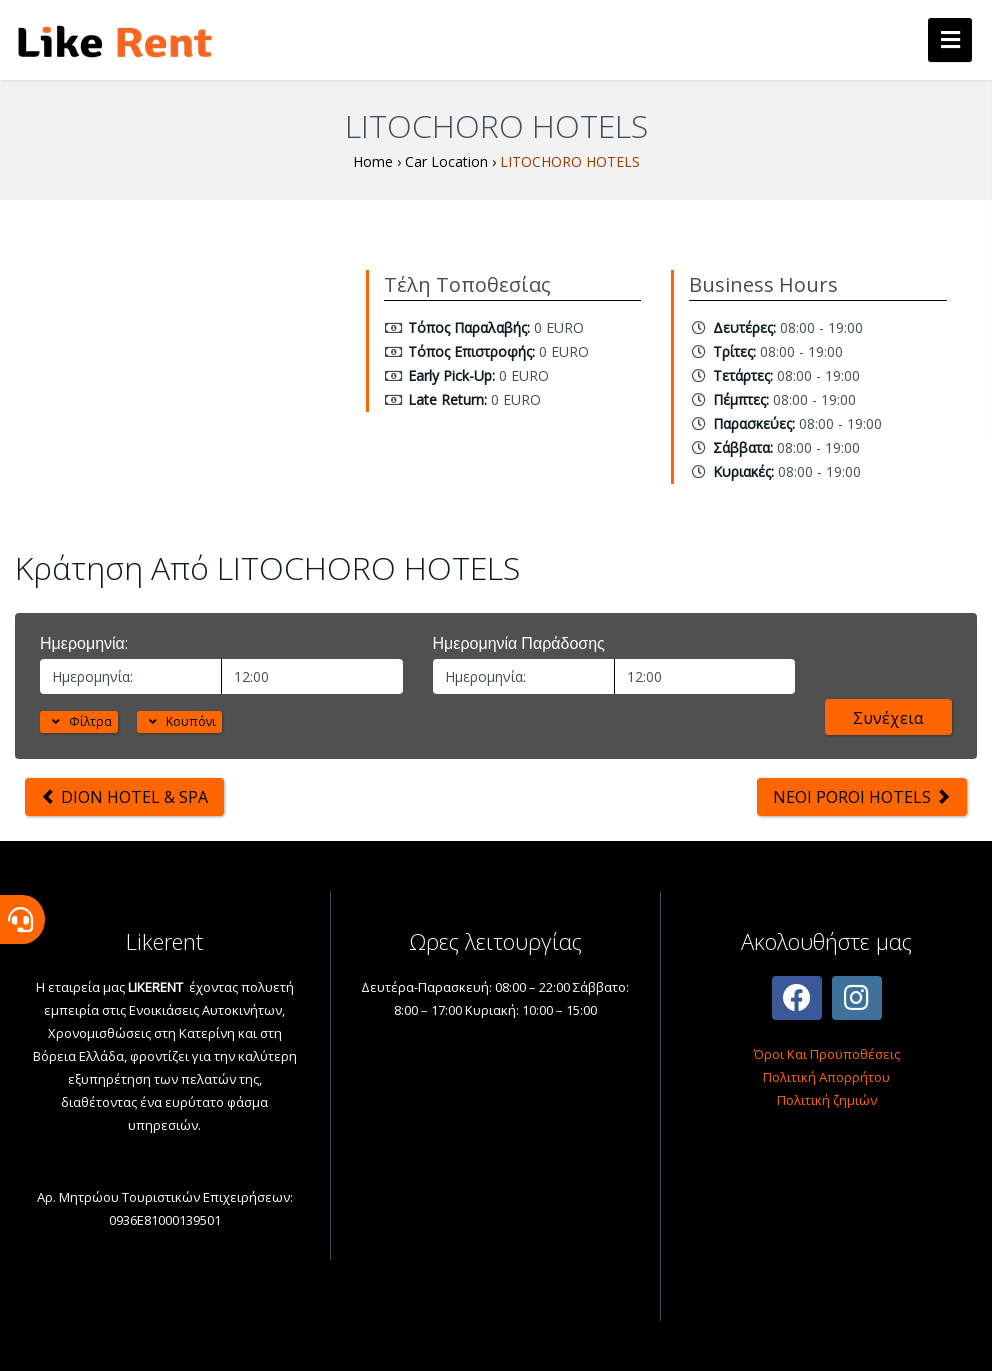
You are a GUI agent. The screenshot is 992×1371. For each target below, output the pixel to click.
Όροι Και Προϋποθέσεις (827, 1054)
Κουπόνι (179, 721)
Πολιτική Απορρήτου (826, 1077)
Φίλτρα (79, 721)
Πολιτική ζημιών (827, 1100)
